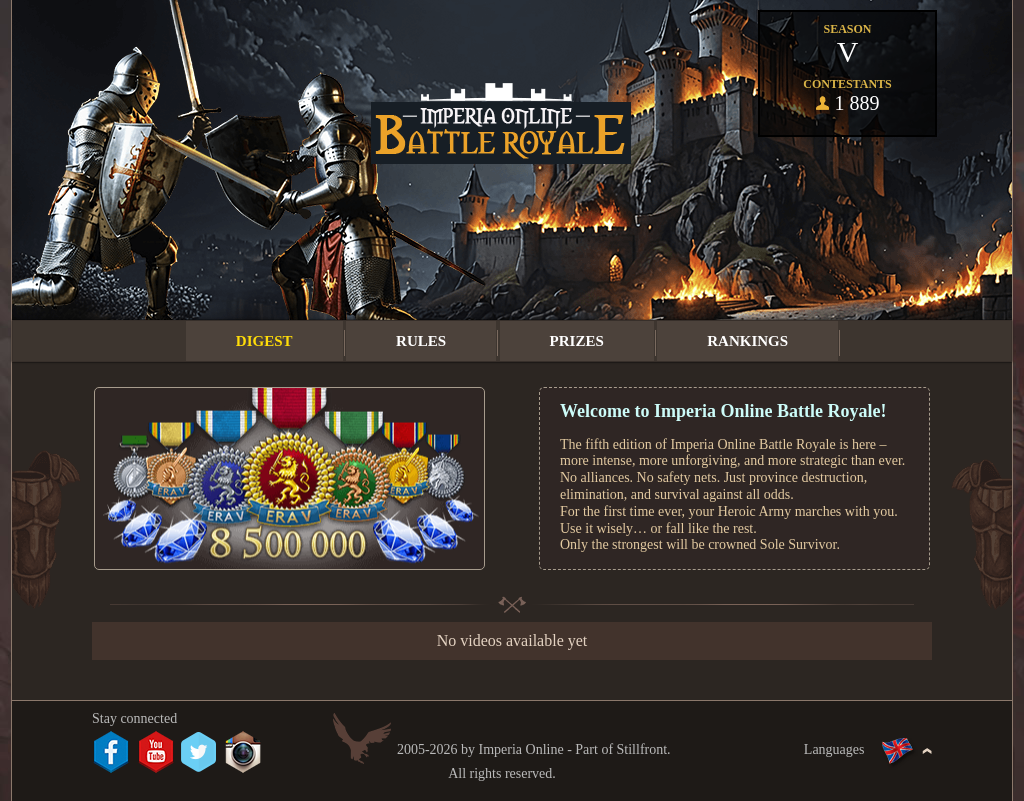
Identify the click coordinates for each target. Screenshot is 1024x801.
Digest (264, 341)
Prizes (577, 341)
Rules (421, 341)
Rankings (747, 341)
